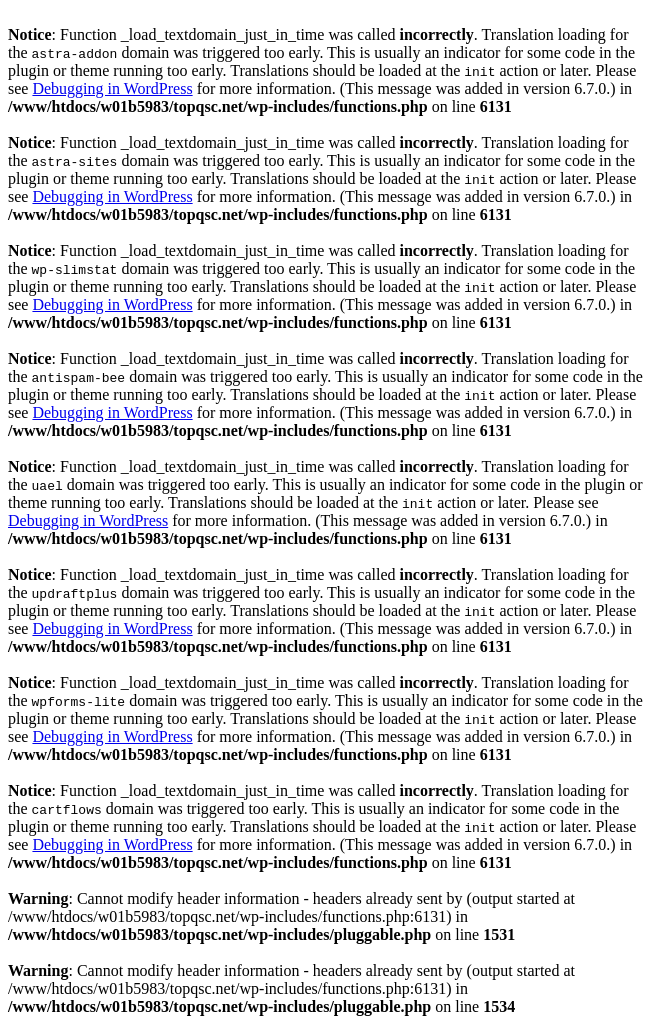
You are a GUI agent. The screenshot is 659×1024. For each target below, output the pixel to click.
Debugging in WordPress (112, 88)
